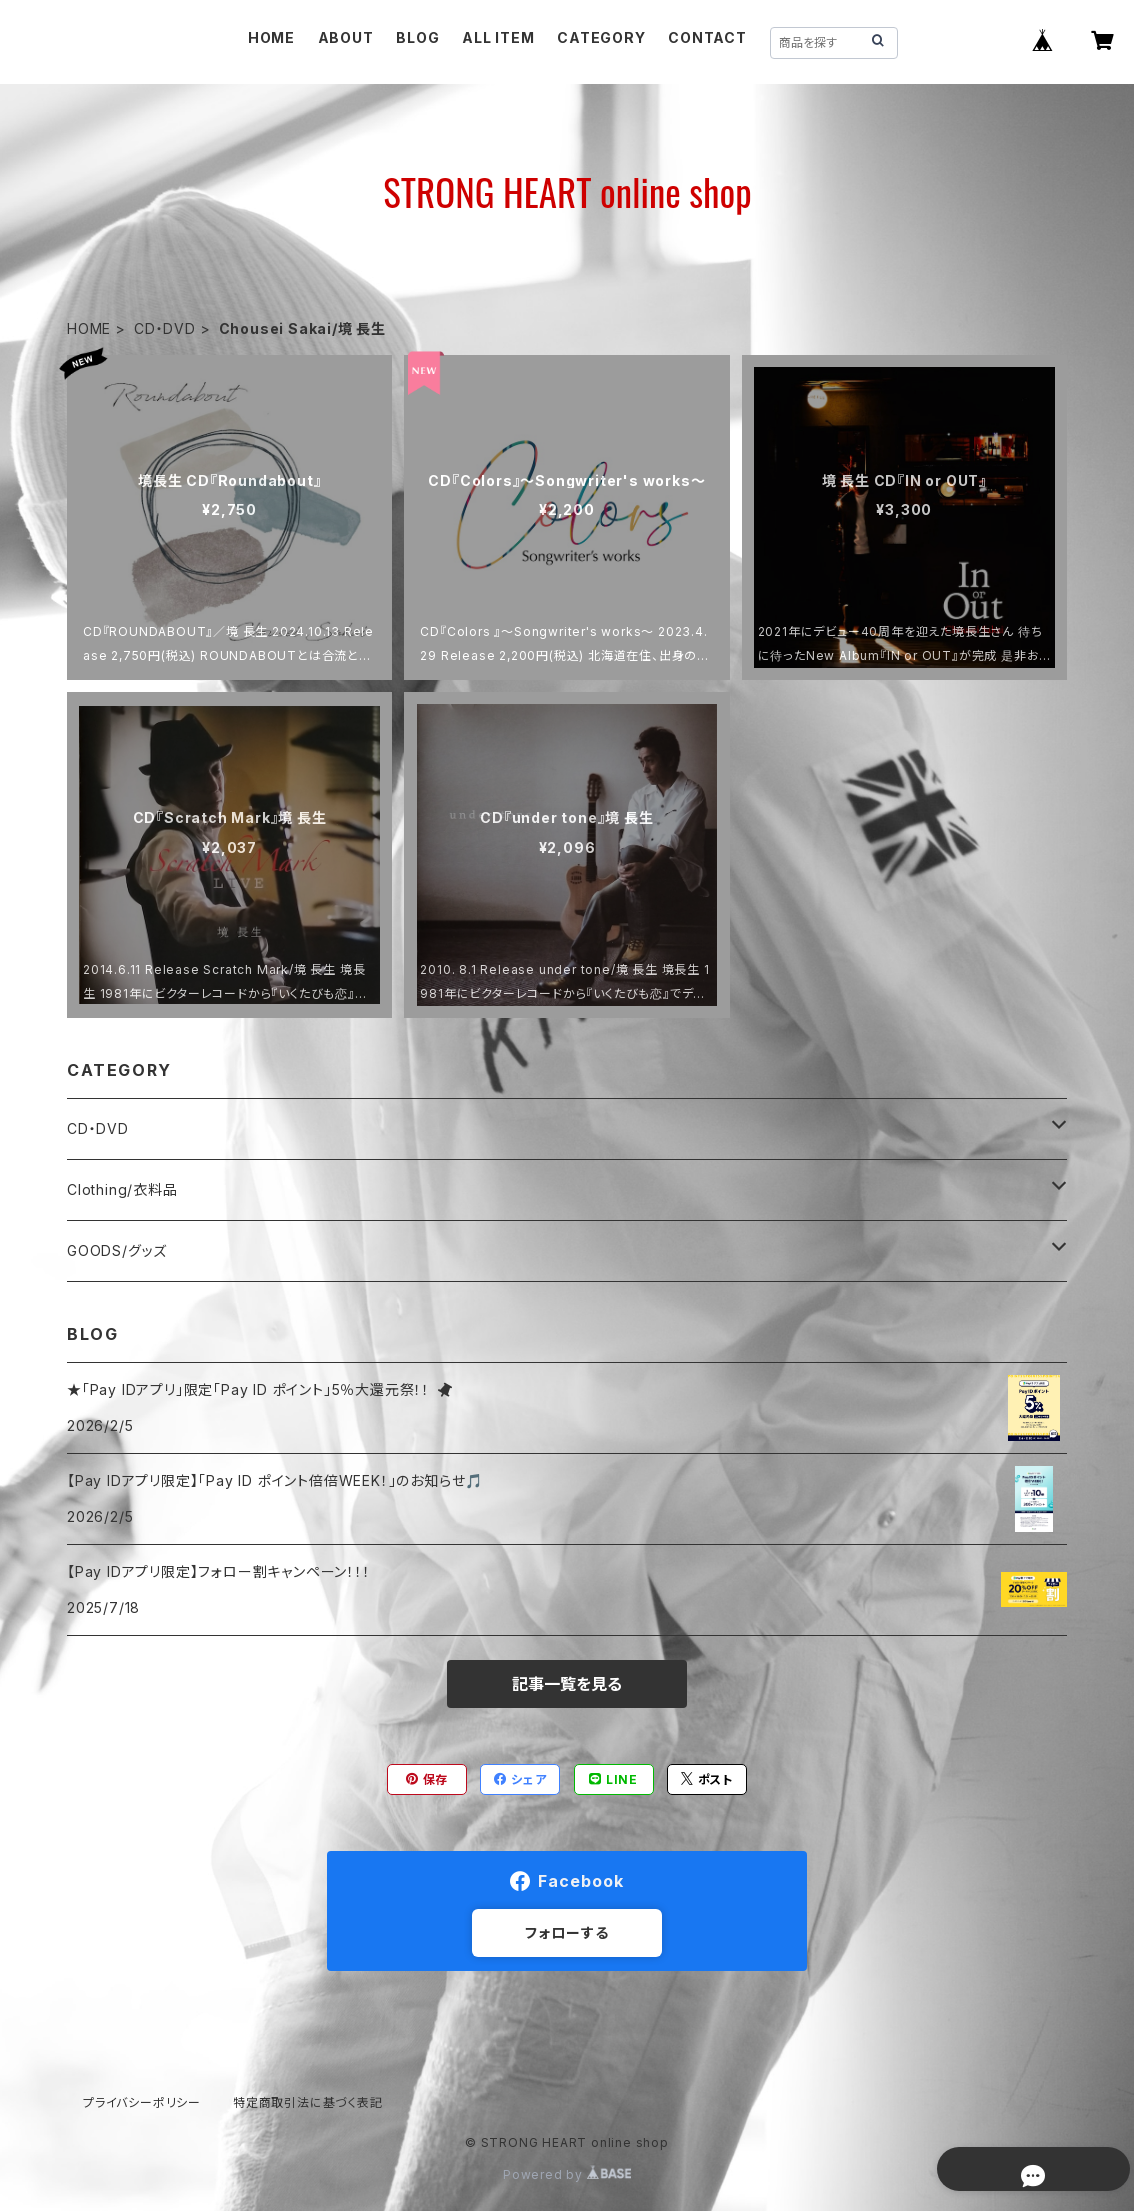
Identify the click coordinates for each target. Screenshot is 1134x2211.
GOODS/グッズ (117, 1250)
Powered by (567, 2174)
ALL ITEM (498, 37)
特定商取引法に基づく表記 (308, 2102)
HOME (271, 37)
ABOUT (346, 37)
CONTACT (707, 37)
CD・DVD (165, 328)
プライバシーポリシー (142, 2102)
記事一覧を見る (567, 1684)
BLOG (417, 37)
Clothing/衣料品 (122, 1189)
